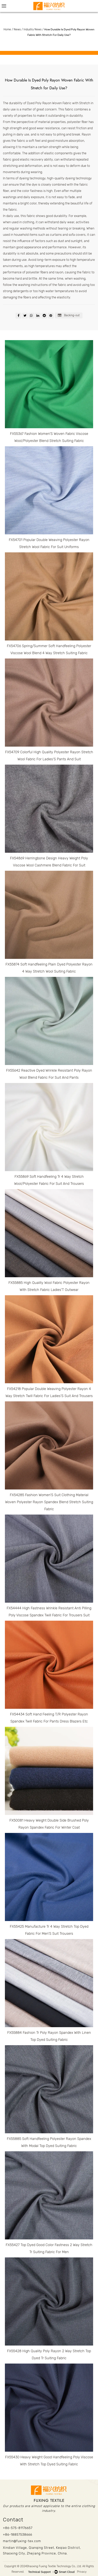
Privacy (81, 2571)
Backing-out (69, 315)
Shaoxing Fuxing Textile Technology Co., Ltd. (54, 2566)
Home (7, 29)
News (17, 29)
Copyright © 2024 (15, 2566)
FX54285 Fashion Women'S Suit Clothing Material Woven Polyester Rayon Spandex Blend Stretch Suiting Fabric (49, 1502)
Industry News (33, 29)
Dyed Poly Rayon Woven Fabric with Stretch (58, 103)
